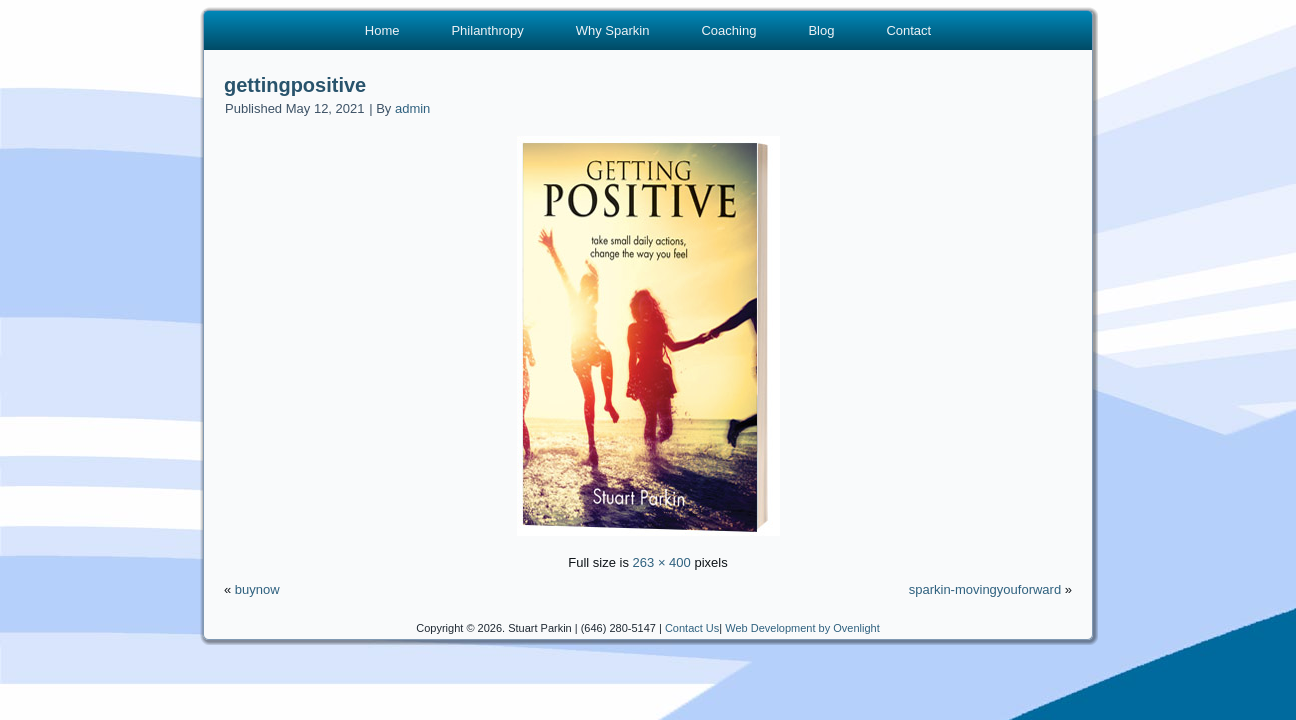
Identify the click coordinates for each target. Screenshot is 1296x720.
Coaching (728, 30)
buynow (257, 589)
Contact (908, 30)
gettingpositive (295, 85)
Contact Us (692, 628)
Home (382, 30)
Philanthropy (487, 30)
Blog (821, 30)
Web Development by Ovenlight (802, 628)
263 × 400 (662, 562)
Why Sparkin (613, 30)
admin (412, 108)
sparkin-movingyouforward (985, 589)
